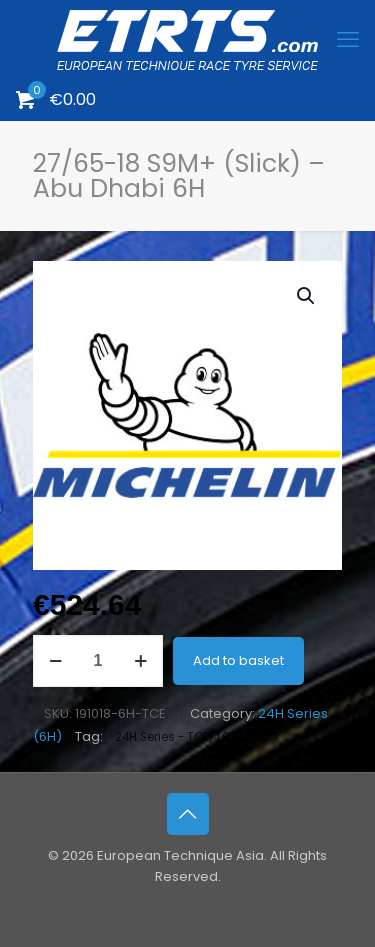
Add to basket (238, 660)
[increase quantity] (140, 661)
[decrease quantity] (55, 661)
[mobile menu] (348, 40)
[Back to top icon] (188, 814)
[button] (307, 296)
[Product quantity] (98, 661)
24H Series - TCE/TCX (176, 737)
